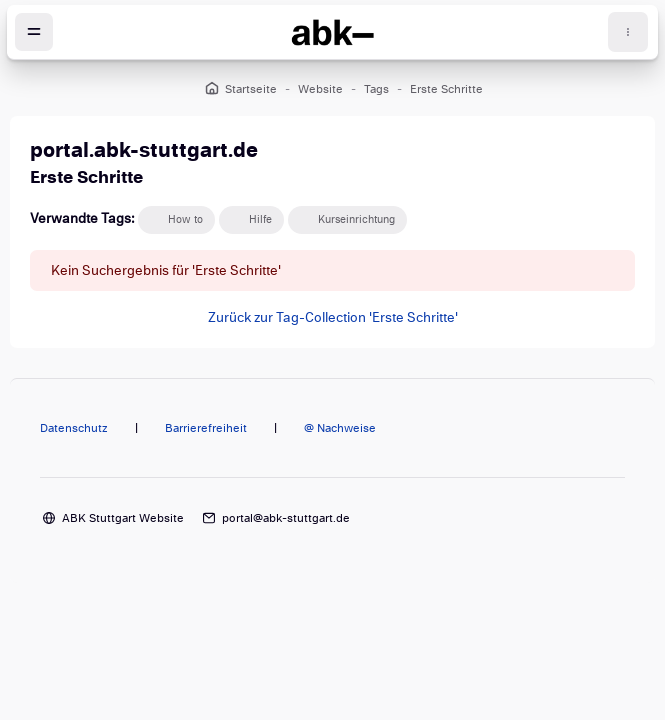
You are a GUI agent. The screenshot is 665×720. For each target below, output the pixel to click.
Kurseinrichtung (356, 219)
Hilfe (260, 219)
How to (185, 219)
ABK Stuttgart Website (123, 518)
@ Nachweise (340, 428)
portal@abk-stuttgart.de (286, 518)
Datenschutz (74, 428)
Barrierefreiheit (206, 428)
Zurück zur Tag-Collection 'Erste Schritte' (333, 317)
